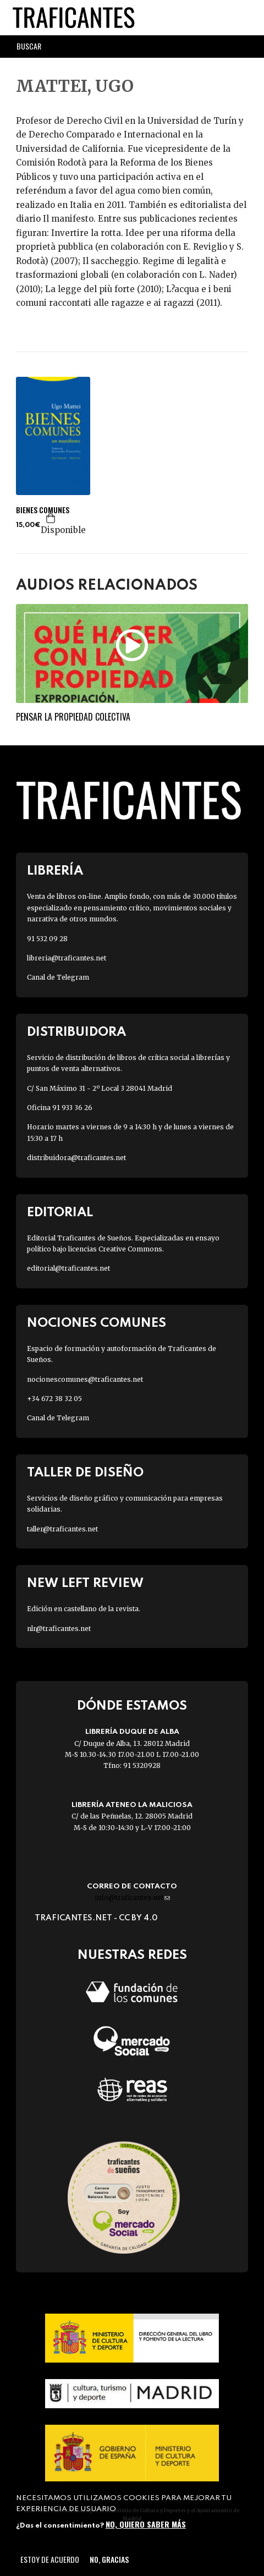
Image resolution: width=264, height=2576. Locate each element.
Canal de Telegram (58, 977)
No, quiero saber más (146, 2524)
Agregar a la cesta (51, 518)
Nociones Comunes (96, 1323)
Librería (55, 871)
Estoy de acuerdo (49, 2559)
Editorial (60, 1212)
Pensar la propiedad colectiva (73, 716)
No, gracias (109, 2559)
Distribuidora (76, 1032)
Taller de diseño (85, 1472)
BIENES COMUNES (42, 510)
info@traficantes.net (132, 1897)
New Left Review (85, 1583)
